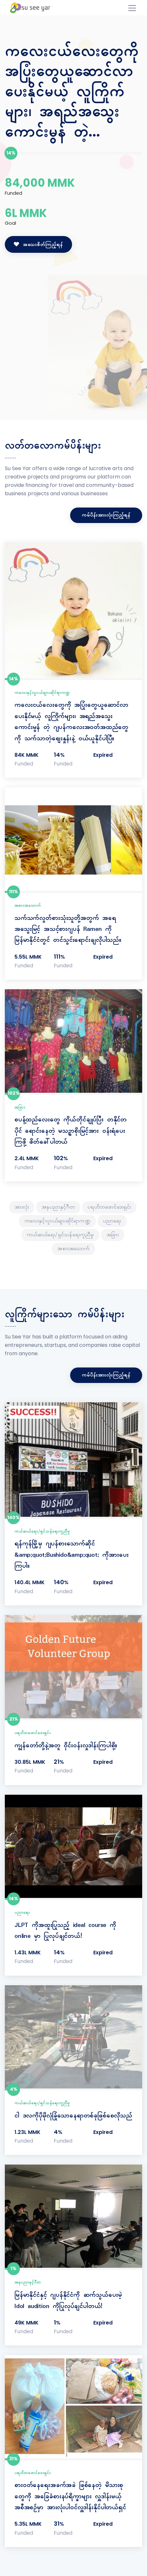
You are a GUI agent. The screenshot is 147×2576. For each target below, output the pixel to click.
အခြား (19, 1107)
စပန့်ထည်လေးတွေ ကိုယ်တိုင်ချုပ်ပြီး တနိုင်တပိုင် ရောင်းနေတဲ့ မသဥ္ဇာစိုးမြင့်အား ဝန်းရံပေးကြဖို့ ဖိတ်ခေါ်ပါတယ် (70, 1131)
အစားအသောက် (27, 905)
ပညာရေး (112, 1221)
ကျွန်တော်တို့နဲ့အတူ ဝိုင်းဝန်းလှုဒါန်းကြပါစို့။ (65, 1746)
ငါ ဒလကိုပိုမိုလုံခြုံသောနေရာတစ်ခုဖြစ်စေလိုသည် (73, 2116)
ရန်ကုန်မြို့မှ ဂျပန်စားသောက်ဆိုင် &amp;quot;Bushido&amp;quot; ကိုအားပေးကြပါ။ (71, 1555)
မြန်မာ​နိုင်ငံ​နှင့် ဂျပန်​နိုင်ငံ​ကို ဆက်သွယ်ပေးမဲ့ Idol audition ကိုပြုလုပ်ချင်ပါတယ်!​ (68, 2300)
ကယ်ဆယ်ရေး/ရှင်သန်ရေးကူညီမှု (60, 1235)
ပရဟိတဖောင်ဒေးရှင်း (109, 1207)
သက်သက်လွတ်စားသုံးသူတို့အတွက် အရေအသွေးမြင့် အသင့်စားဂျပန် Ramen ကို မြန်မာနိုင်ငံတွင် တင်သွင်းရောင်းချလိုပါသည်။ (67, 929)
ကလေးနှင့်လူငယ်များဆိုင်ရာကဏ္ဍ (42, 693)
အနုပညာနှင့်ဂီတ (58, 1207)
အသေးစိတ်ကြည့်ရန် (38, 245)
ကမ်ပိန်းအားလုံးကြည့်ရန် (106, 515)
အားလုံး (21, 1207)
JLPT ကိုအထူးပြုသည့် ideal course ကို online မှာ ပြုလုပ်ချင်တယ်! (65, 1930)
